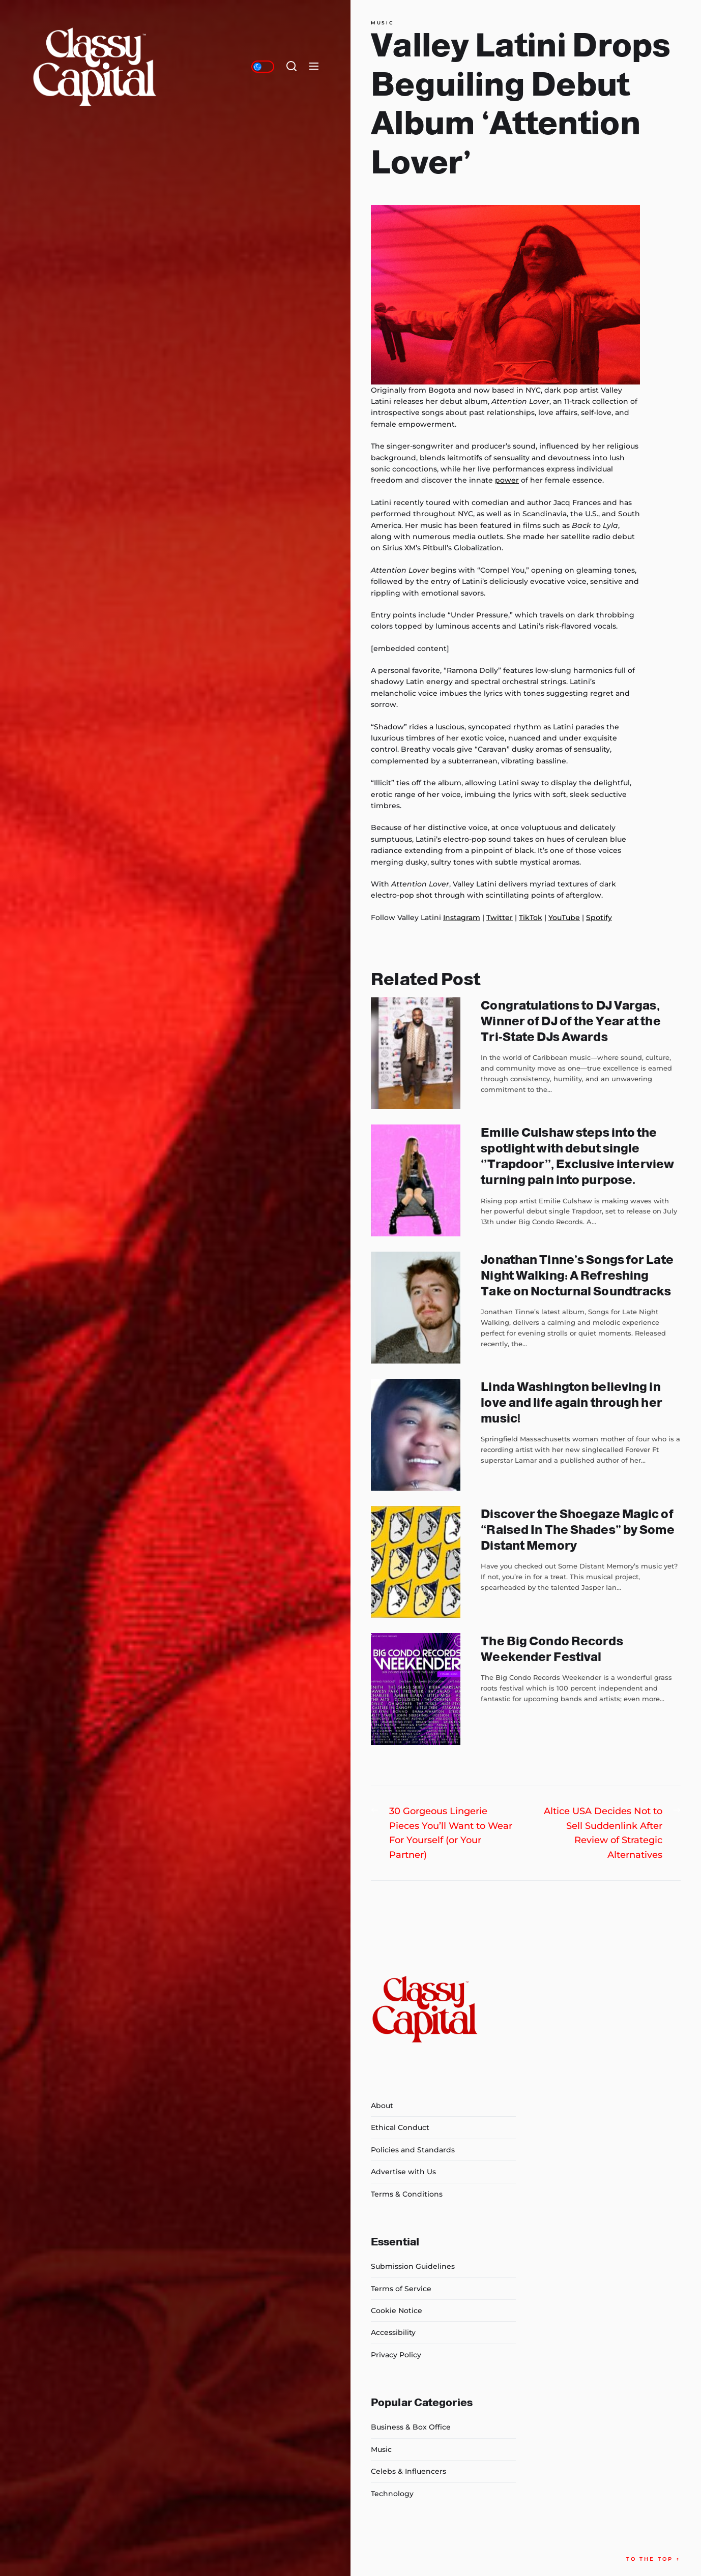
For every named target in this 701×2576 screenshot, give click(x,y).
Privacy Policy (396, 2354)
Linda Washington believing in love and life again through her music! (571, 1402)
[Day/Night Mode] (262, 67)
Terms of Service (401, 2288)
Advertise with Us (403, 2171)
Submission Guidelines (413, 2266)
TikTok (530, 917)
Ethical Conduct (400, 2127)
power (507, 480)
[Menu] (314, 67)
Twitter (499, 917)
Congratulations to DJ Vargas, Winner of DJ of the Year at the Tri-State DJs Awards (570, 1021)
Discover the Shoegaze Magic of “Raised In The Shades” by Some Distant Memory (577, 1529)
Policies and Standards (413, 2149)
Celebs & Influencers (408, 2471)
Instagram (461, 917)
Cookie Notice (396, 2310)
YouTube (564, 917)
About (382, 2105)
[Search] (291, 67)
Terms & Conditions (407, 2194)
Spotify (599, 917)
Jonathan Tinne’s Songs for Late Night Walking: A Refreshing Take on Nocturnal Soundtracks (577, 1275)
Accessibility (393, 2332)
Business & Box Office (411, 2427)
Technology (392, 2493)
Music (382, 22)
